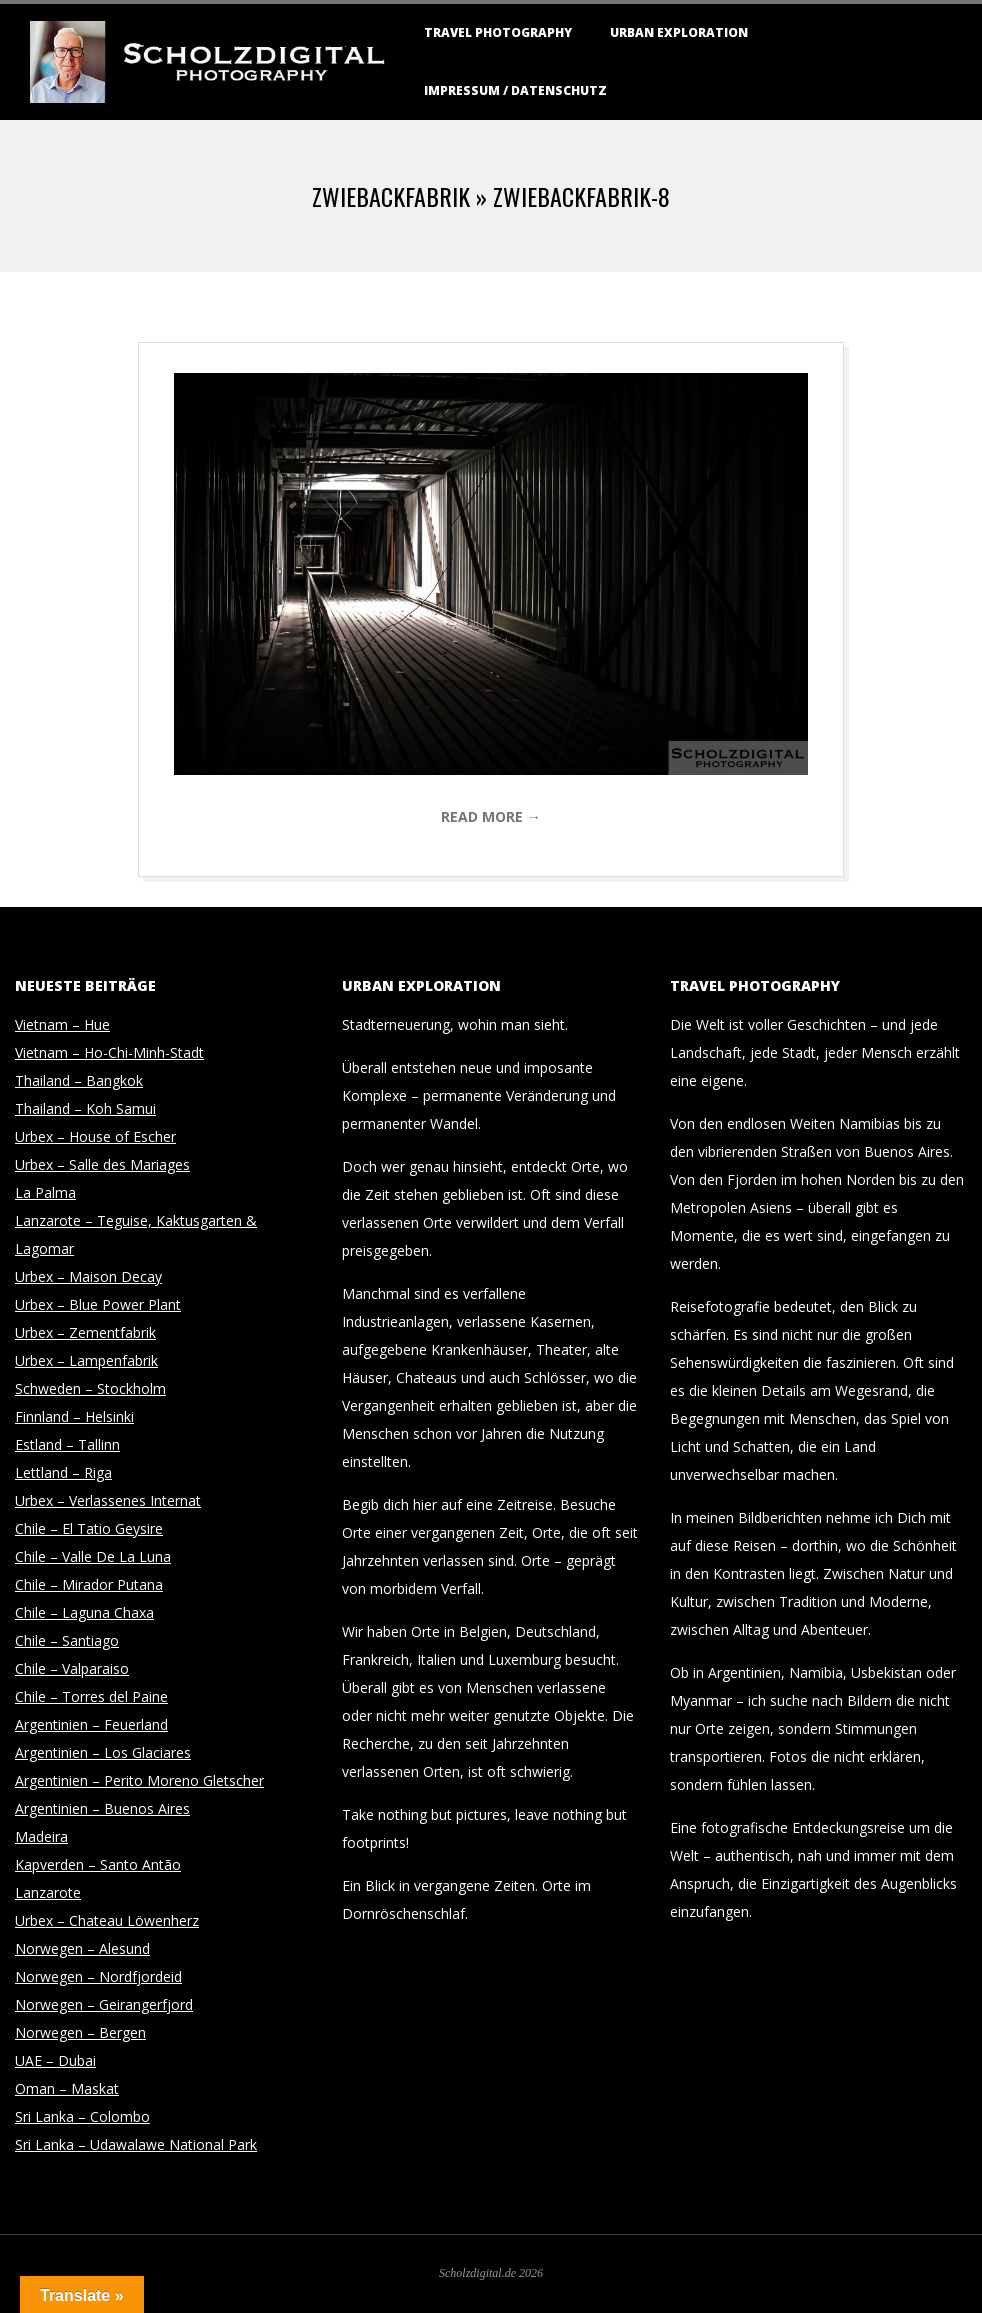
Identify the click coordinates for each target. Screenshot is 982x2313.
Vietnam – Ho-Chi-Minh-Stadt (109, 1052)
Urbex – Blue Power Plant (98, 1304)
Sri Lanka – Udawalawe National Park (136, 2144)
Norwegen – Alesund (82, 1948)
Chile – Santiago (67, 1640)
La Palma (45, 1192)
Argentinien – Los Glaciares (103, 1752)
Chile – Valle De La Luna (93, 1556)
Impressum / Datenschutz (515, 90)
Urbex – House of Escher (95, 1136)
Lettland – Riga (63, 1472)
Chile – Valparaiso (72, 1668)
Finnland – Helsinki (74, 1416)
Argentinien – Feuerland (91, 1724)
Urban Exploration (679, 32)
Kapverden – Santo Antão (98, 1864)
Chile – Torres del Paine (91, 1696)
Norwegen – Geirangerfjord (104, 2004)
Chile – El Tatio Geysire (89, 1528)
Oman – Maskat (67, 2088)
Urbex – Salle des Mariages (102, 1164)
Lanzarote (48, 1892)
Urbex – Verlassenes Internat (108, 1500)
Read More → (491, 816)
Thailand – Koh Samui (85, 1108)
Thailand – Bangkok (79, 1080)
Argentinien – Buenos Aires (102, 1808)
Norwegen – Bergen (80, 2032)
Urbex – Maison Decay (88, 1276)
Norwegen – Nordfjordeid (98, 1976)
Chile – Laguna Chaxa (84, 1612)
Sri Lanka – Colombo (82, 2116)
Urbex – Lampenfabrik (86, 1360)
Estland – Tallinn (67, 1444)
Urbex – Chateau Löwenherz (107, 1920)
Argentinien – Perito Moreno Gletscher (139, 1780)
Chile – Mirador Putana (89, 1584)
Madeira (41, 1836)
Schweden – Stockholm (90, 1388)
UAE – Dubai (55, 2060)
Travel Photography (498, 32)
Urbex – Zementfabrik (85, 1332)
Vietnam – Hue (62, 1024)
